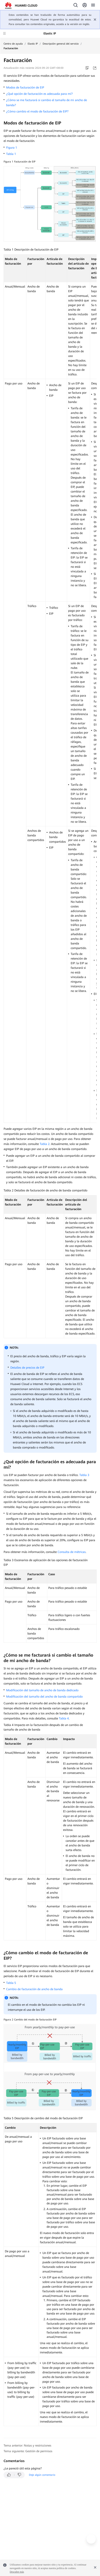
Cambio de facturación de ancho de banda (34, 1989)
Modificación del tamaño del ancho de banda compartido (44, 1696)
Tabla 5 (11, 1982)
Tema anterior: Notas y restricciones (27, 2445)
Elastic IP (33, 43)
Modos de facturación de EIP (25, 87)
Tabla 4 (64, 1718)
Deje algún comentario (42, 2474)
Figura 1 (11, 147)
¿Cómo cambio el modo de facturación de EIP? (37, 111)
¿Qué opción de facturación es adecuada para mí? (39, 93)
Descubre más (17, 2571)
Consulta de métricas (72, 1552)
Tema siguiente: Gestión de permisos (28, 2451)
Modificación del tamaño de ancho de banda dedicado (42, 1690)
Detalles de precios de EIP (27, 1367)
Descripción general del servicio (61, 43)
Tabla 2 (45, 1144)
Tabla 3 (84, 1475)
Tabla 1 (11, 154)
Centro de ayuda (13, 43)
